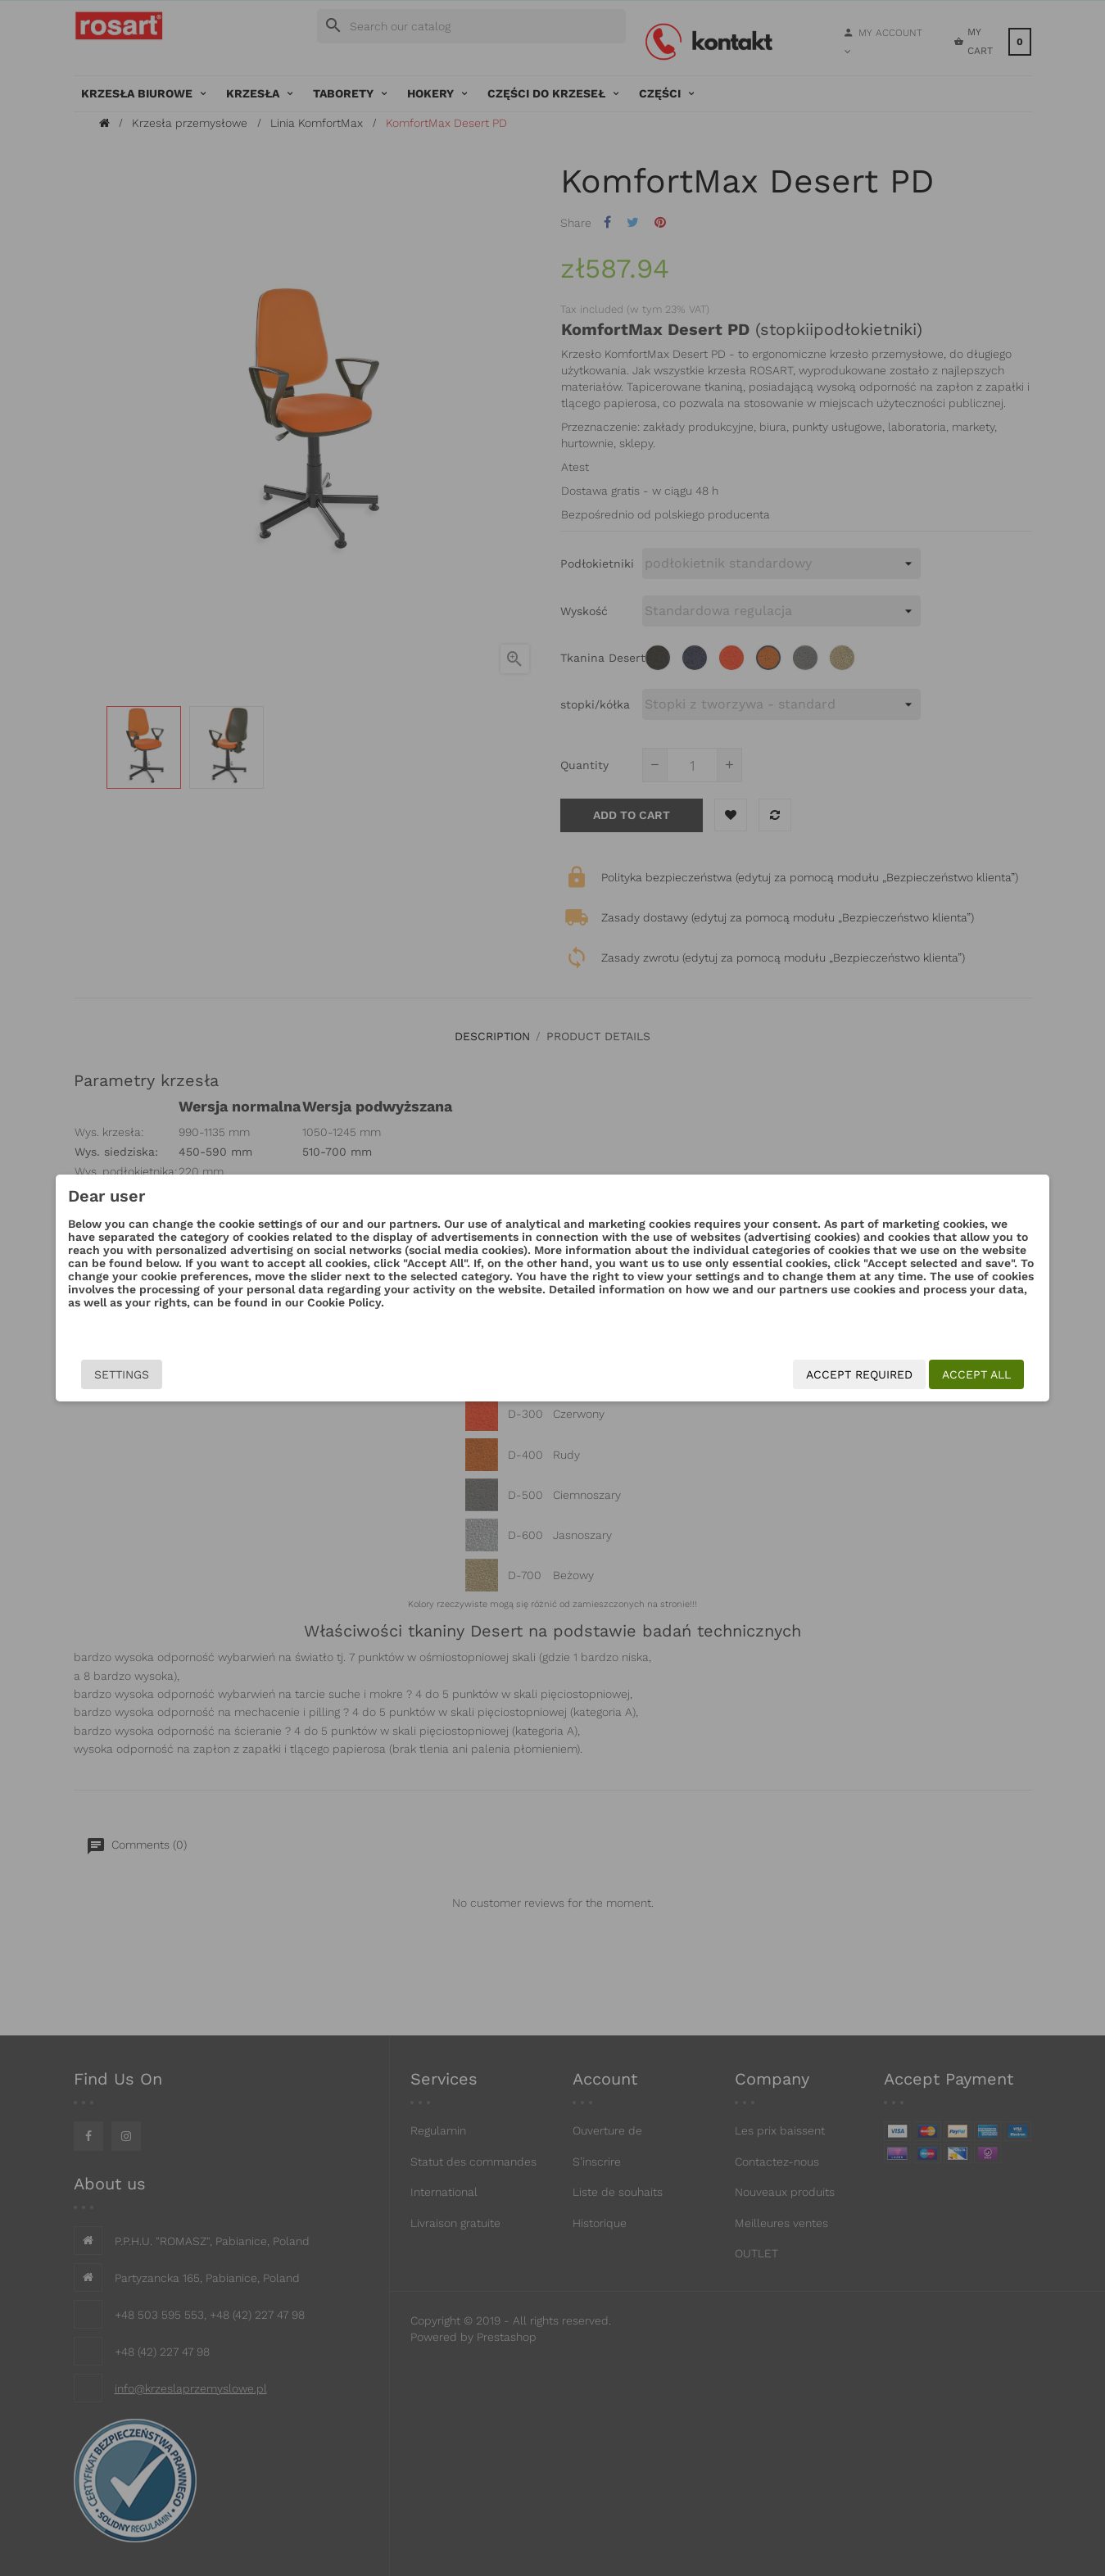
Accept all (879, 1374)
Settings (219, 1374)
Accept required (762, 1374)
